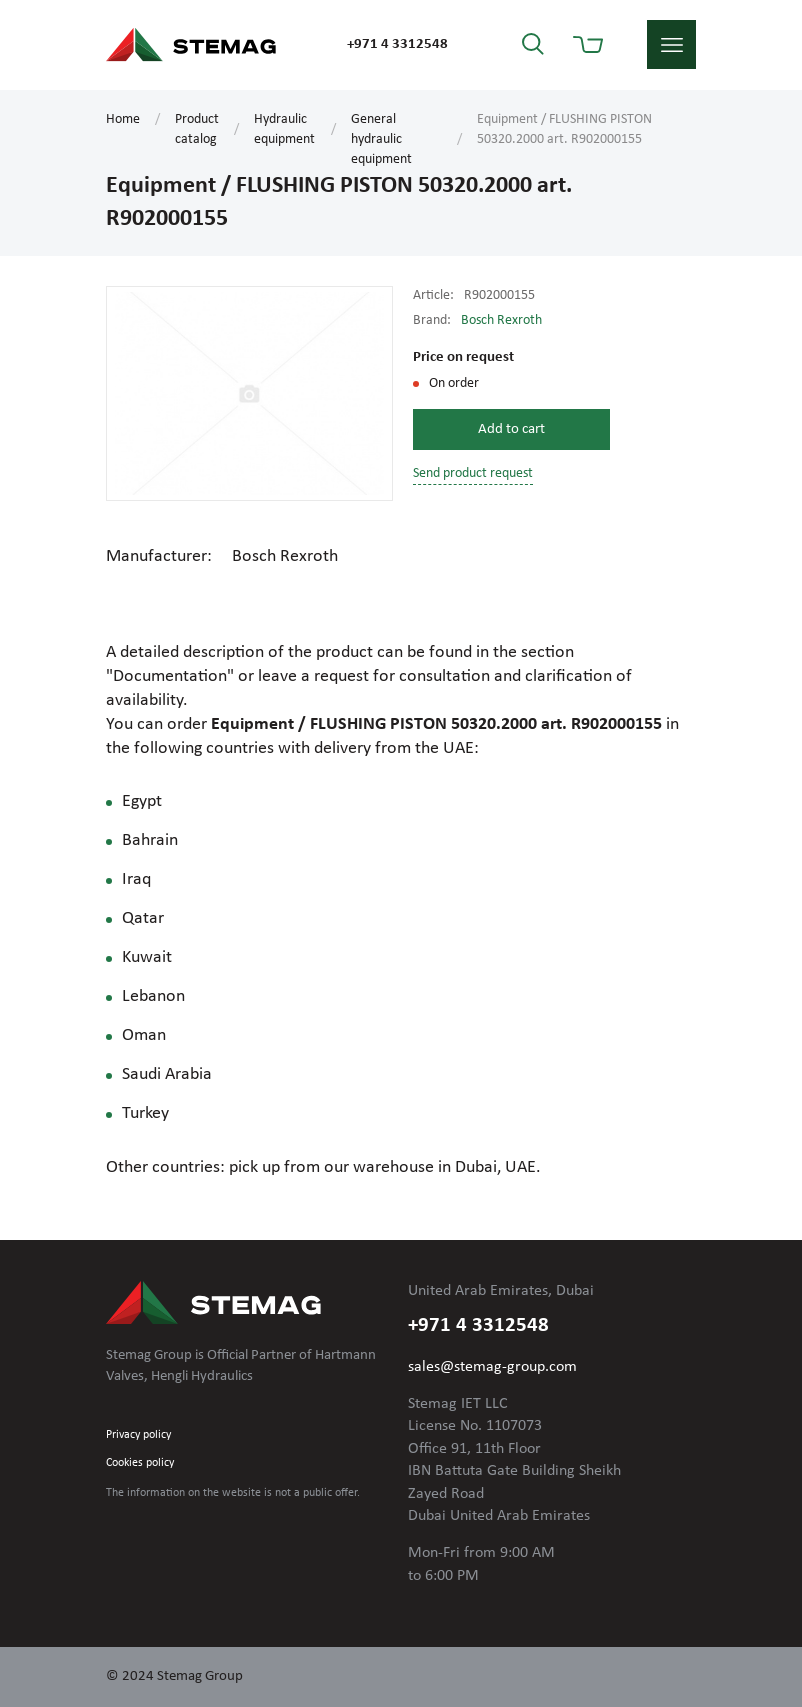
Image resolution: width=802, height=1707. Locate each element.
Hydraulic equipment (284, 129)
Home (123, 119)
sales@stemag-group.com (492, 1367)
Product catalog (197, 129)
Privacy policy (138, 1435)
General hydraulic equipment (381, 139)
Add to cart (511, 429)
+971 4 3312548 (397, 44)
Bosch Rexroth (501, 320)
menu (671, 44)
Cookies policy (140, 1463)
